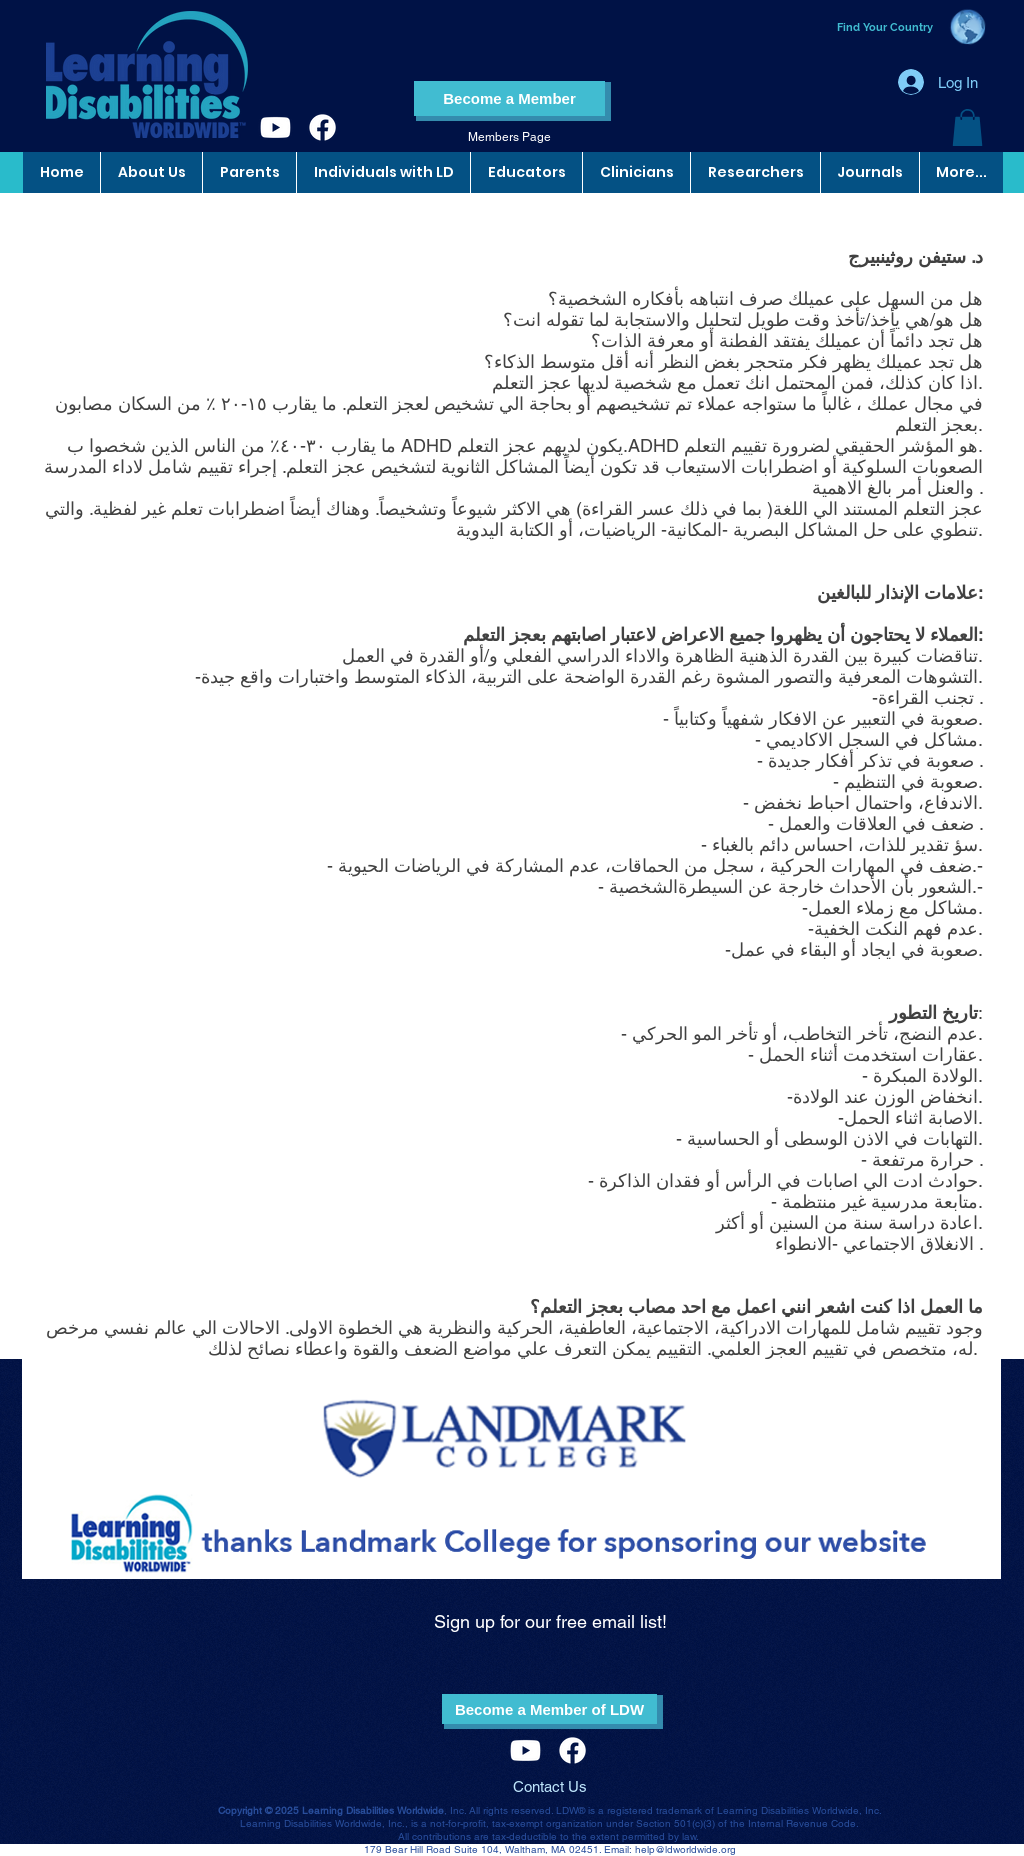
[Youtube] (275, 127)
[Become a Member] (509, 98)
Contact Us (550, 1786)
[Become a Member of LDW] (549, 1709)
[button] (967, 127)
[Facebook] (322, 127)
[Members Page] (509, 137)
